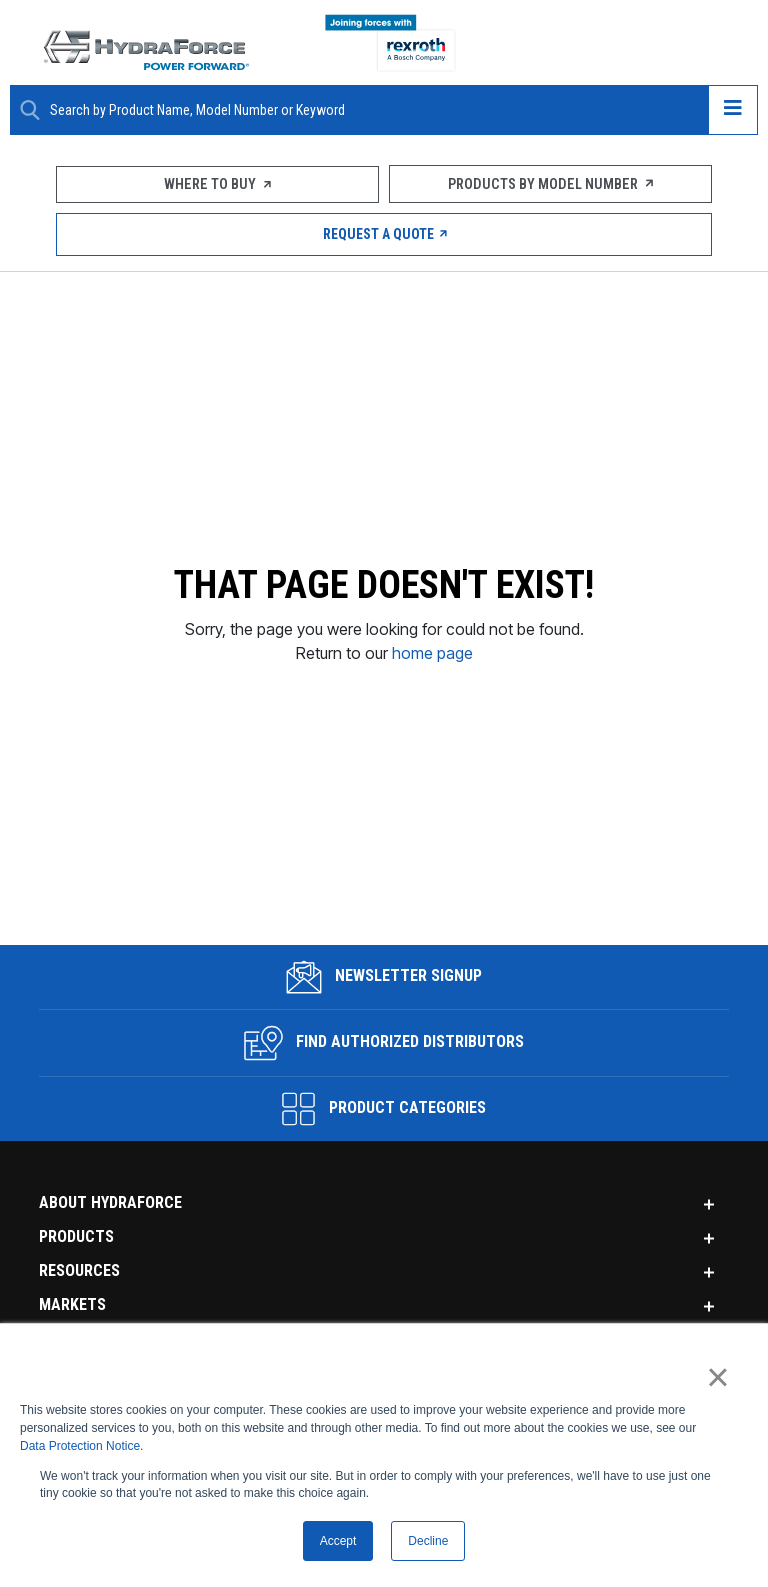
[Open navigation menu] (733, 110)
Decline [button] (428, 1541)
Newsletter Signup (384, 1098)
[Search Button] (30, 110)
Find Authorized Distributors (384, 1164)
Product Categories (384, 1230)
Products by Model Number (550, 184)
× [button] (717, 1376)
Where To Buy (218, 184)
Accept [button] (338, 1541)
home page (432, 713)
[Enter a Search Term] (371, 110)
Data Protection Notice (80, 1446)
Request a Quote (384, 234)
